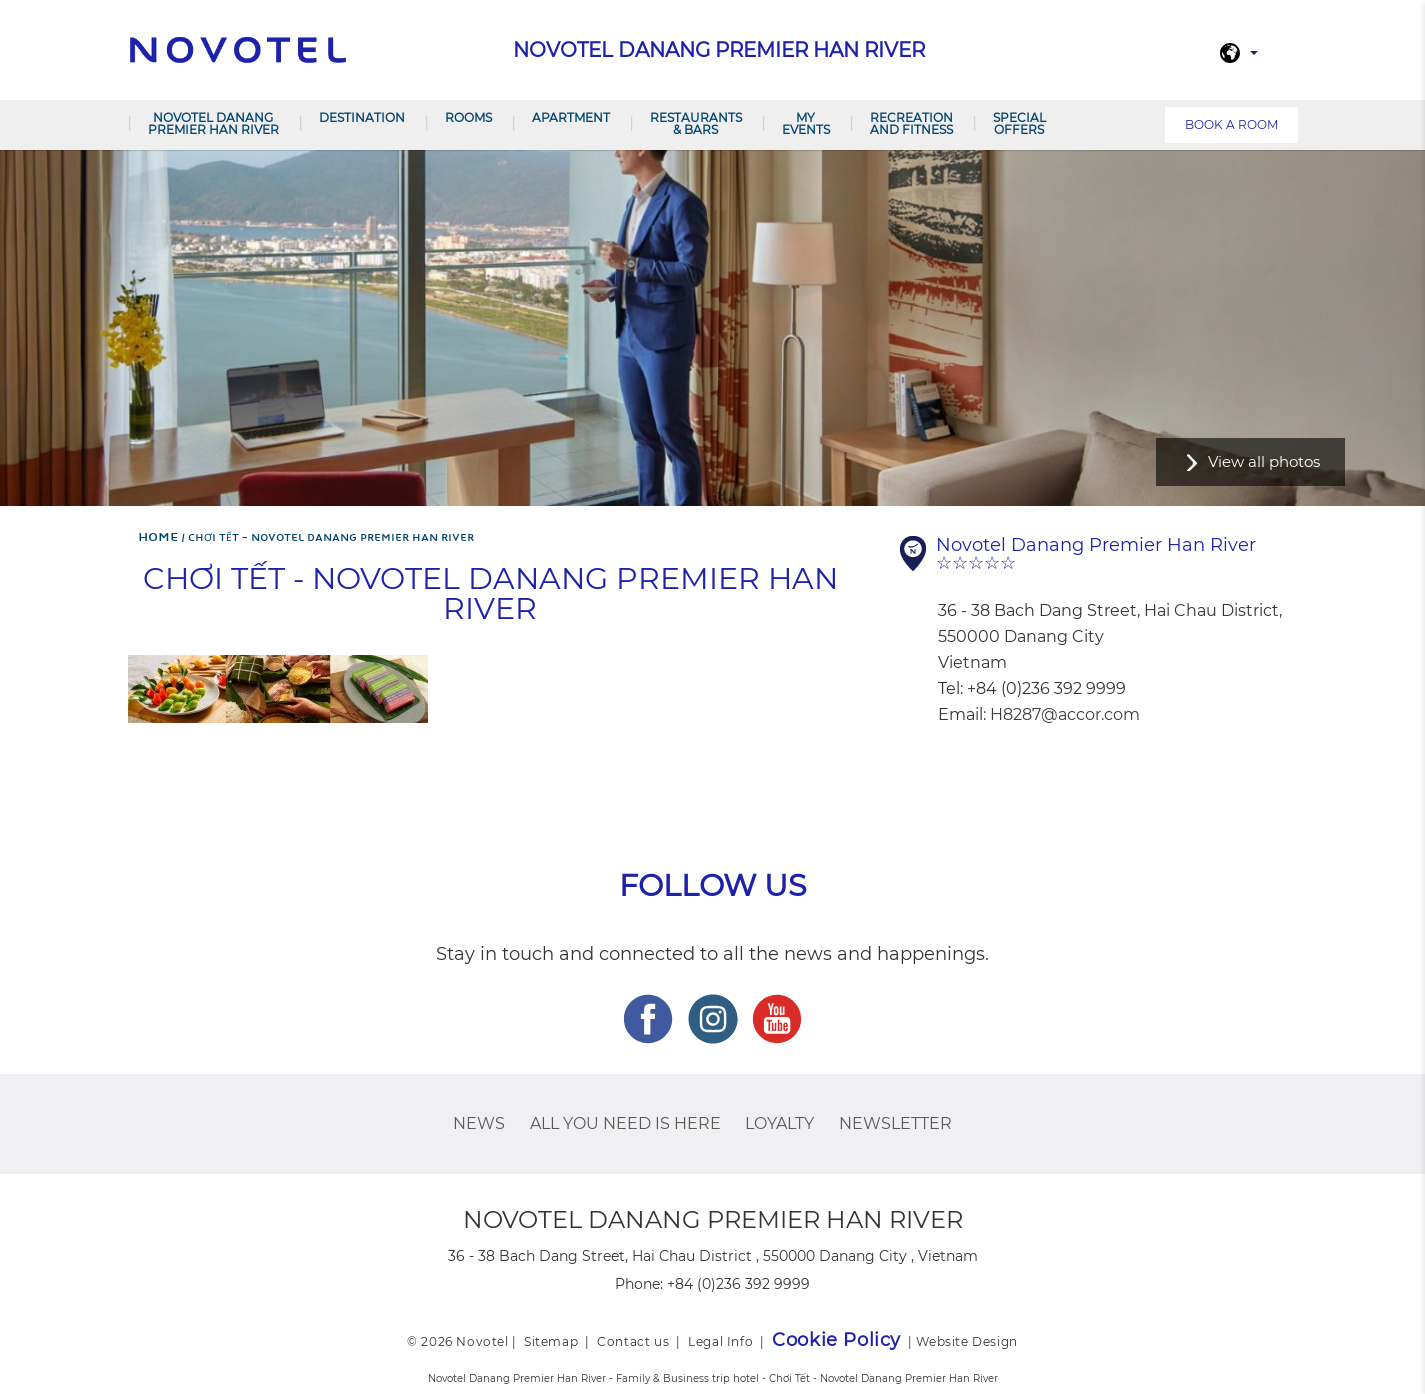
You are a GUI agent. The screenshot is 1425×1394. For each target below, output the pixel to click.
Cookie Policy (836, 1340)
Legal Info (720, 1341)
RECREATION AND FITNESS (911, 123)
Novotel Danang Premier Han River (213, 123)
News (479, 1123)
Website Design (966, 1341)
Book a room (1231, 124)
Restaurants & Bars (696, 123)
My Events (806, 123)
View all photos (1264, 461)
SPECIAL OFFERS (1019, 123)
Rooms (468, 117)
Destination (362, 117)
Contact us (633, 1341)
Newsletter (895, 1123)
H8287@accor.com (1065, 714)
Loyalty (779, 1123)
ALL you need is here (625, 1123)
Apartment (571, 117)
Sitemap (551, 1341)
